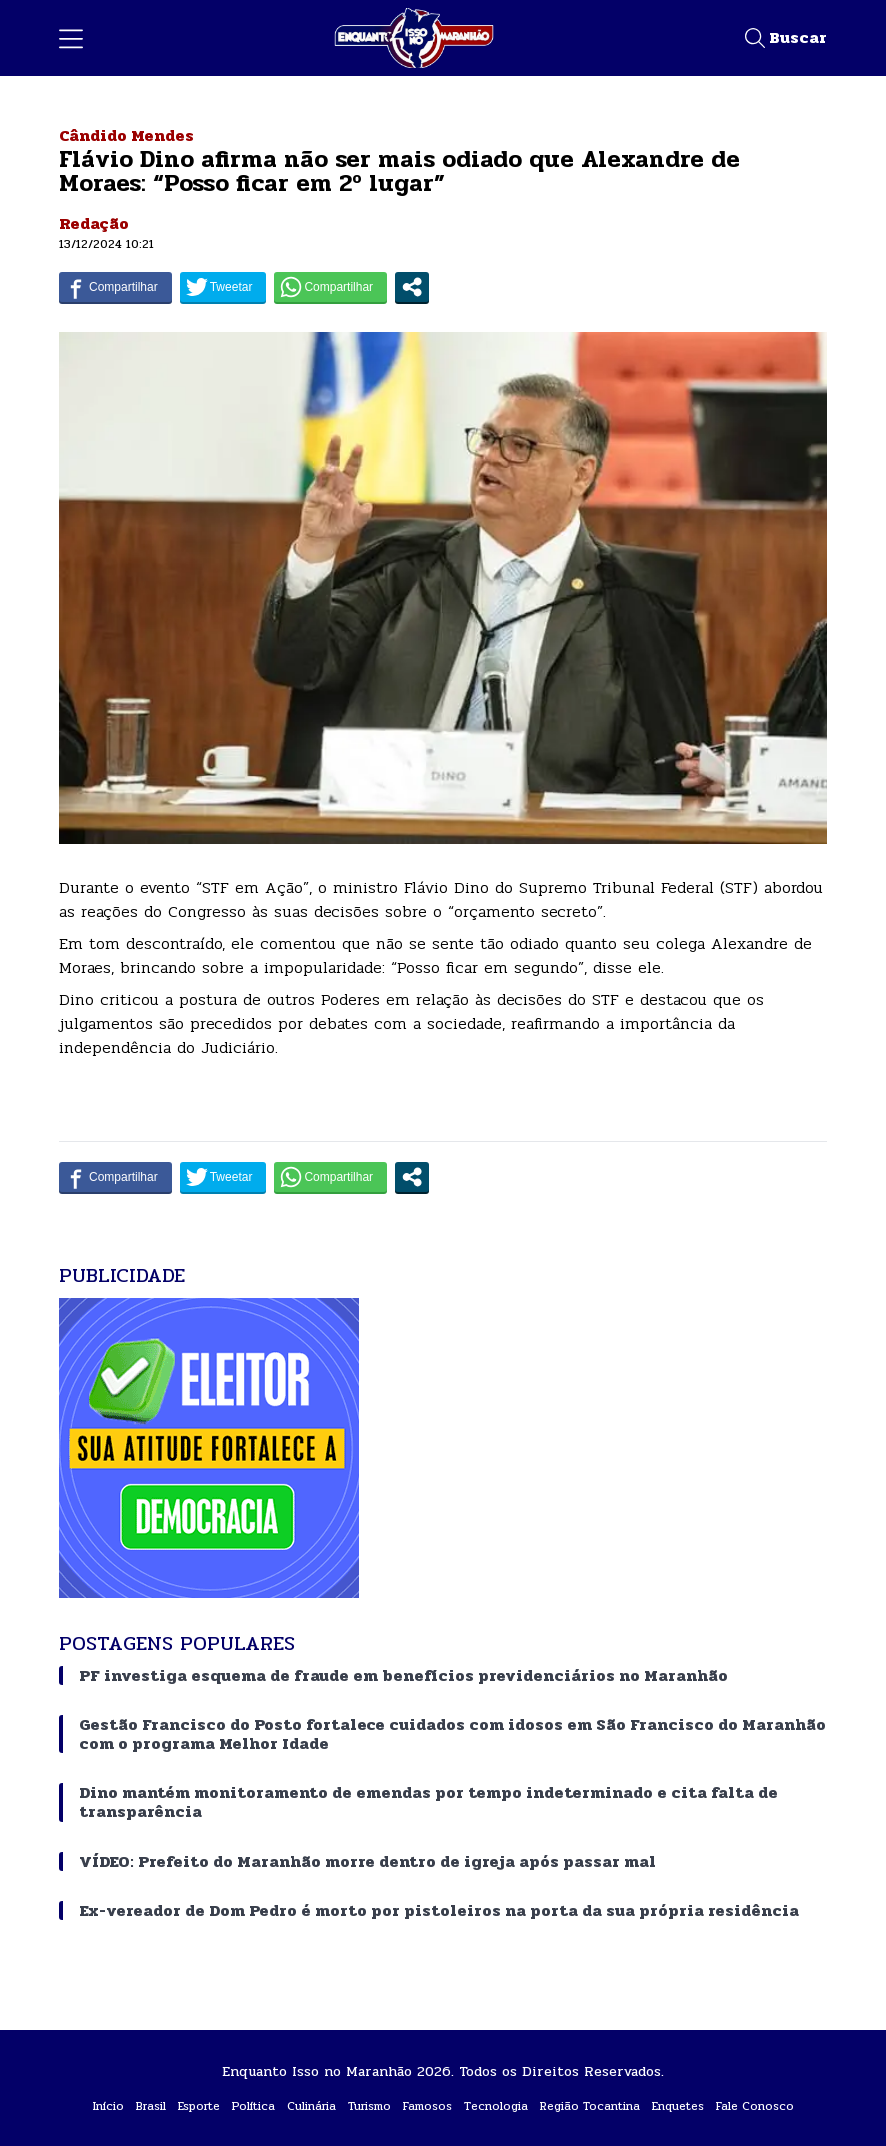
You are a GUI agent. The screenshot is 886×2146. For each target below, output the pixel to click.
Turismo (369, 2106)
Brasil (151, 2106)
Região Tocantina (590, 2106)
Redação (94, 223)
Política (253, 2106)
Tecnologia (496, 2106)
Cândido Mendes (126, 135)
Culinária (311, 2106)
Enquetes (678, 2106)
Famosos (427, 2106)
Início (108, 2106)
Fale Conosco (755, 2106)
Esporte (199, 2106)
